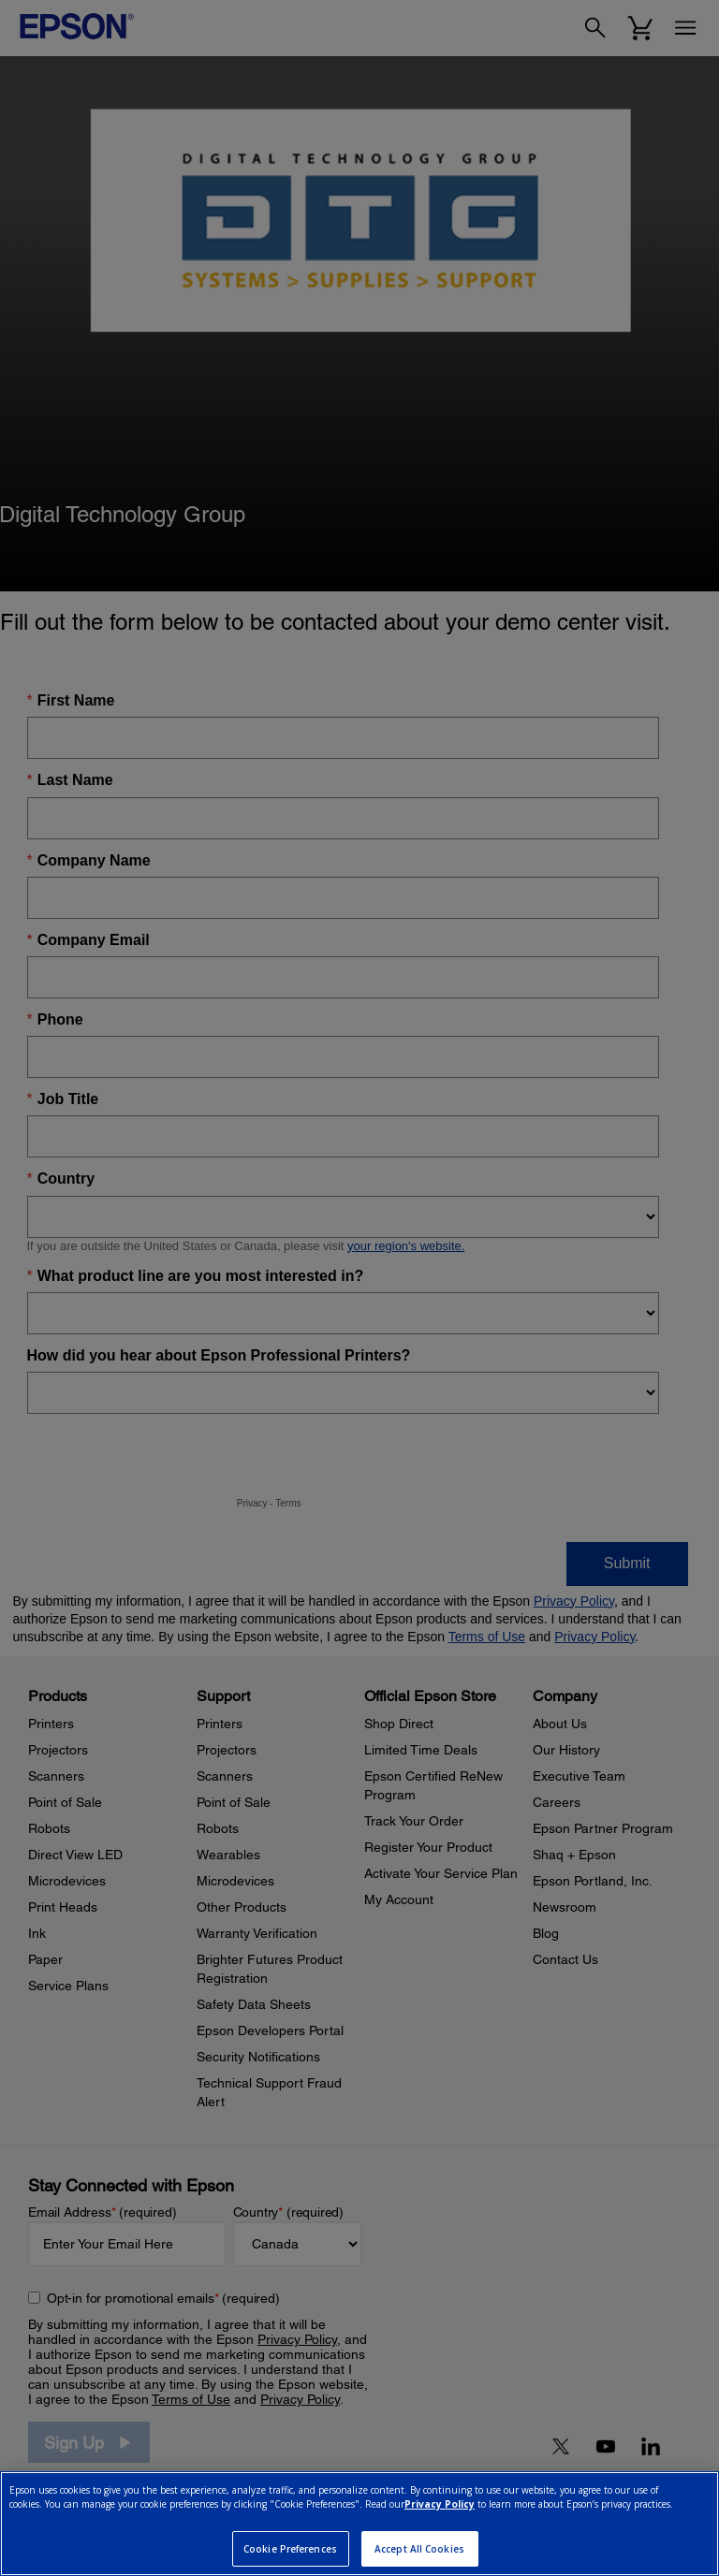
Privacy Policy (439, 2504)
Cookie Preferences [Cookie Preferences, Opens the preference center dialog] (290, 2548)
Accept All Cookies (419, 2548)
